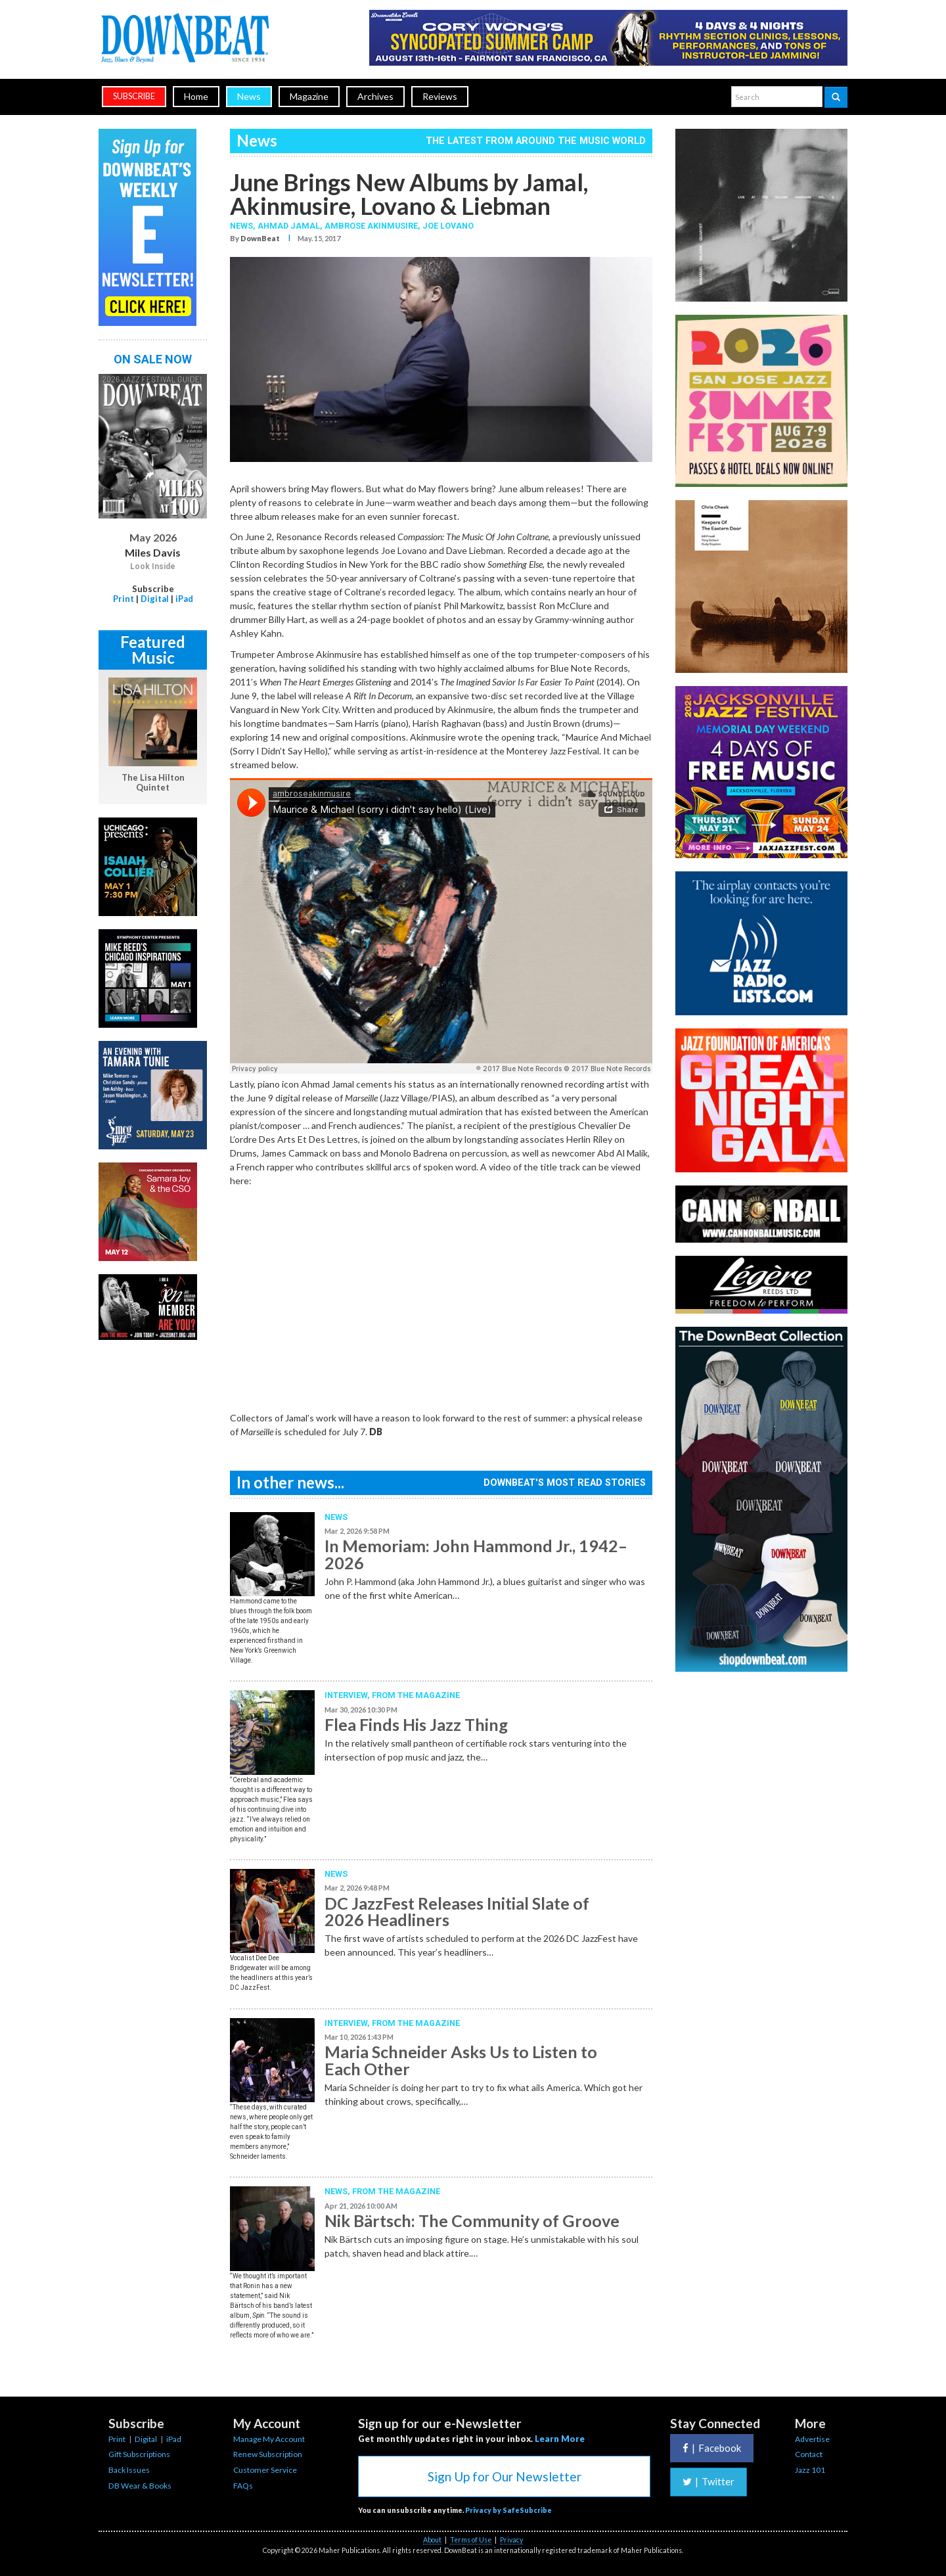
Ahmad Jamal (289, 226)
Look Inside (152, 566)
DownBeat (260, 238)
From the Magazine (416, 1695)
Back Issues (129, 2470)
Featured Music (152, 649)
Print (123, 598)
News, (244, 226)
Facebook (712, 2448)
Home (196, 96)
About (432, 2540)
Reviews (439, 96)
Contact (808, 2454)
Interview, (348, 1695)
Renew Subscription (267, 2454)
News (249, 96)
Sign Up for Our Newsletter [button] (504, 2476)
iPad (184, 598)
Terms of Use (470, 2540)
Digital (155, 598)
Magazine (309, 96)
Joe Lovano (448, 226)
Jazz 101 (810, 2470)
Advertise (812, 2439)
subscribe (134, 96)
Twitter (708, 2481)
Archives (375, 96)
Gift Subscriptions (139, 2454)
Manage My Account (269, 2439)
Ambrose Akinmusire (371, 226)
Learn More (560, 2438)
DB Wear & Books (139, 2486)
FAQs (243, 2486)
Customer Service (265, 2470)
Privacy (511, 2540)
